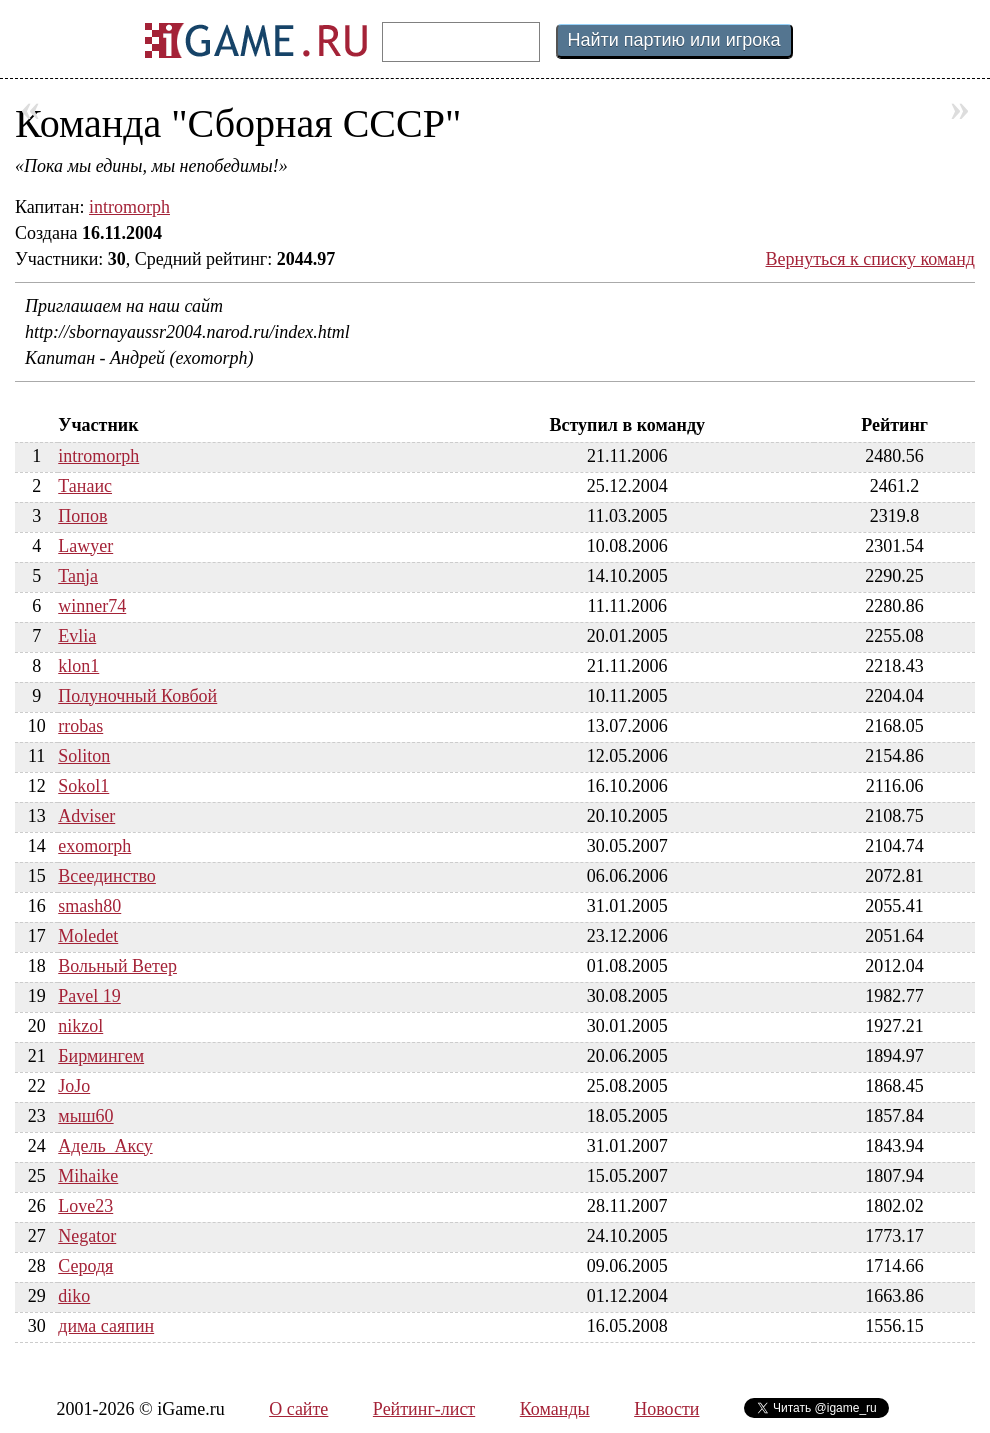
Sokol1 (83, 786)
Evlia (77, 636)
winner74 (92, 606)
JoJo (74, 1086)
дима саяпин (106, 1326)
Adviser (86, 816)
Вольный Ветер (117, 966)
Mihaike (88, 1176)
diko (74, 1296)
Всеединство (107, 876)
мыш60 (85, 1116)
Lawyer (85, 546)
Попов (82, 516)
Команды (555, 1409)
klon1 (78, 666)
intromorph (129, 207)
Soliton (84, 756)
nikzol (80, 1026)
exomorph (94, 846)
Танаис (85, 486)
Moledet (88, 936)
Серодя (85, 1266)
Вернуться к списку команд (871, 259)
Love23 (85, 1206)
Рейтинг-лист (424, 1409)
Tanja (78, 576)
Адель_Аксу (105, 1146)
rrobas (80, 726)
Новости (666, 1409)
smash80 (89, 906)
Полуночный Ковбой (137, 696)
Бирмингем (101, 1056)
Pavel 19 (89, 996)
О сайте (298, 1409)
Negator (87, 1236)
